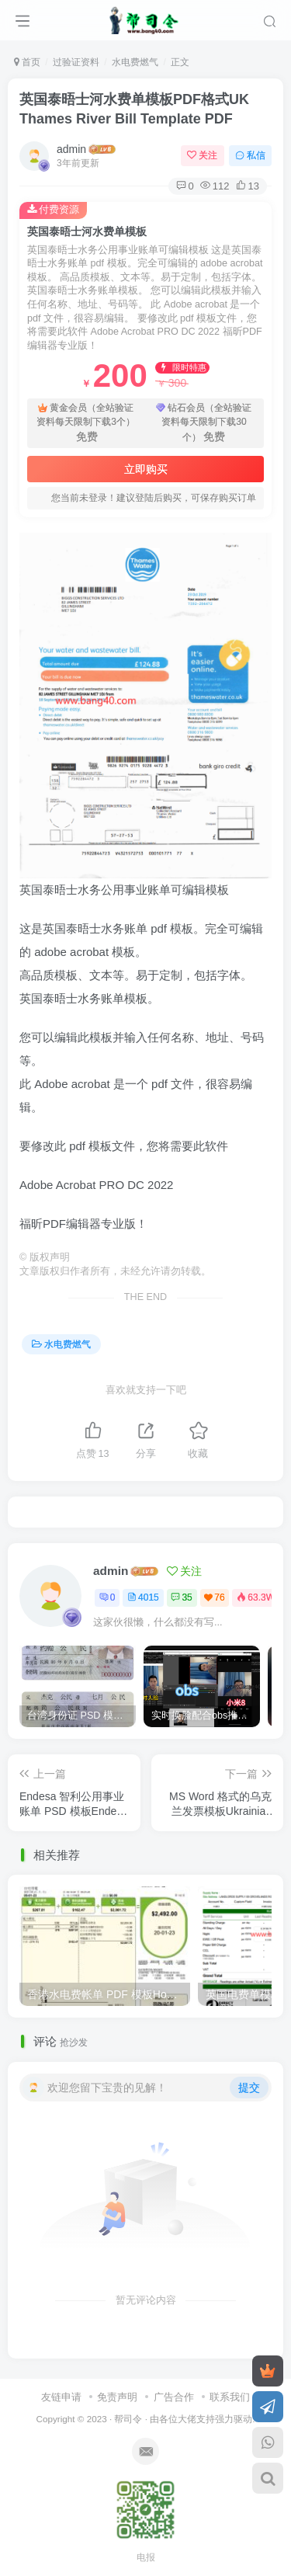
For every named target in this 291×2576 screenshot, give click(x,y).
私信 (250, 155)
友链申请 (61, 2392)
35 (181, 1597)
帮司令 (128, 2413)
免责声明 (117, 2392)
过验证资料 (76, 62)
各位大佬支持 (187, 2413)
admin (71, 149)
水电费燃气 (135, 62)
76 (214, 1597)
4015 (143, 1597)
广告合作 (174, 2392)
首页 (27, 62)
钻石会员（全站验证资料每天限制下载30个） (203, 423)
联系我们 (230, 2392)
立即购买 (146, 469)
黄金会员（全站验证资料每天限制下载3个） (85, 423)
